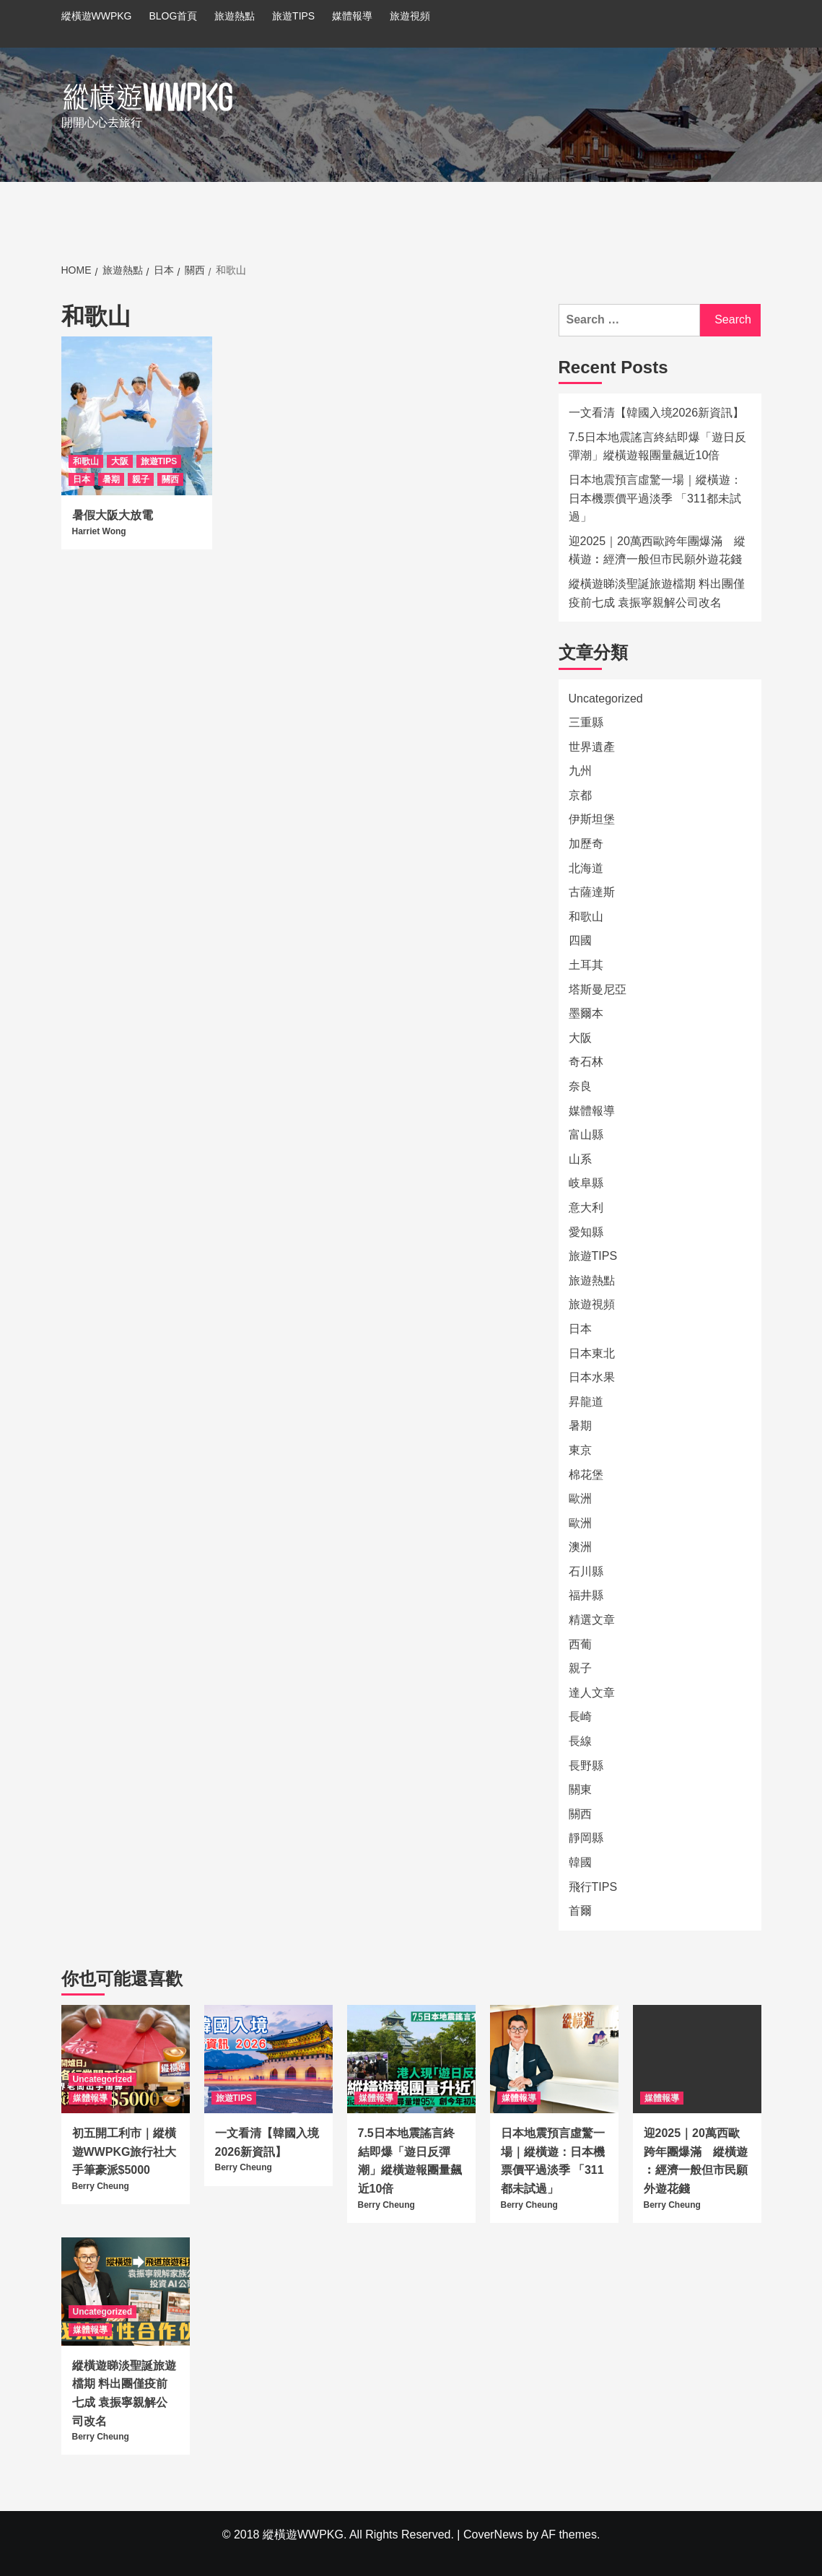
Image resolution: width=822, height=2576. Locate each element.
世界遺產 (592, 747)
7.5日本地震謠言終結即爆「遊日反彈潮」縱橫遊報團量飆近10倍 (657, 446)
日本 (81, 479)
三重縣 (586, 722)
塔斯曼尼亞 (597, 989)
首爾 (580, 1911)
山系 (580, 1159)
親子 (140, 479)
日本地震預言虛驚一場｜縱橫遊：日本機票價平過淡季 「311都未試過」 (655, 498)
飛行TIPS (593, 1887)
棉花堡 (586, 1474)
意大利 (586, 1207)
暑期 (111, 479)
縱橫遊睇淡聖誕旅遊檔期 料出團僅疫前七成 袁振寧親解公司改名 (657, 593)
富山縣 (586, 1134)
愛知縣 (586, 1232)
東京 (580, 1450)
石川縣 (586, 1571)
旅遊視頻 (410, 16)
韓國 (580, 1862)
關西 (170, 479)
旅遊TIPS (293, 16)
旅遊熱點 (234, 16)
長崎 (580, 1716)
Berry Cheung (100, 2186)
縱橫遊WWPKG (96, 16)
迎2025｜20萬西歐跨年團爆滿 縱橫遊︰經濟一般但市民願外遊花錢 (657, 550)
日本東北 (592, 1353)
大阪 (119, 461)
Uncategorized (606, 698)
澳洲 (580, 1547)
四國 (580, 940)
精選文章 (592, 1620)
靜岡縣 (586, 1838)
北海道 (586, 868)
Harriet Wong (99, 531)
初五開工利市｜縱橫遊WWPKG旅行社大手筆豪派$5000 (124, 2151)
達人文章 (592, 1693)
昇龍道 (586, 1402)
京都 (580, 795)
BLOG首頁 (173, 16)
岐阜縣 (586, 1183)
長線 (580, 1741)
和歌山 (86, 461)
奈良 (580, 1086)
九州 (580, 771)
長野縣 (586, 1765)
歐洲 (580, 1498)
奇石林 (586, 1062)
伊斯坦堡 (592, 819)
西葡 (580, 1644)
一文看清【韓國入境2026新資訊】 (657, 412)
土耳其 (586, 965)
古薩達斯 (592, 892)
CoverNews (493, 2534)
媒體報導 (352, 16)
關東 (580, 1789)
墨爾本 (586, 1013)
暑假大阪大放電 (112, 515)
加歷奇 (586, 843)
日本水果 (592, 1377)
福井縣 (586, 1595)
